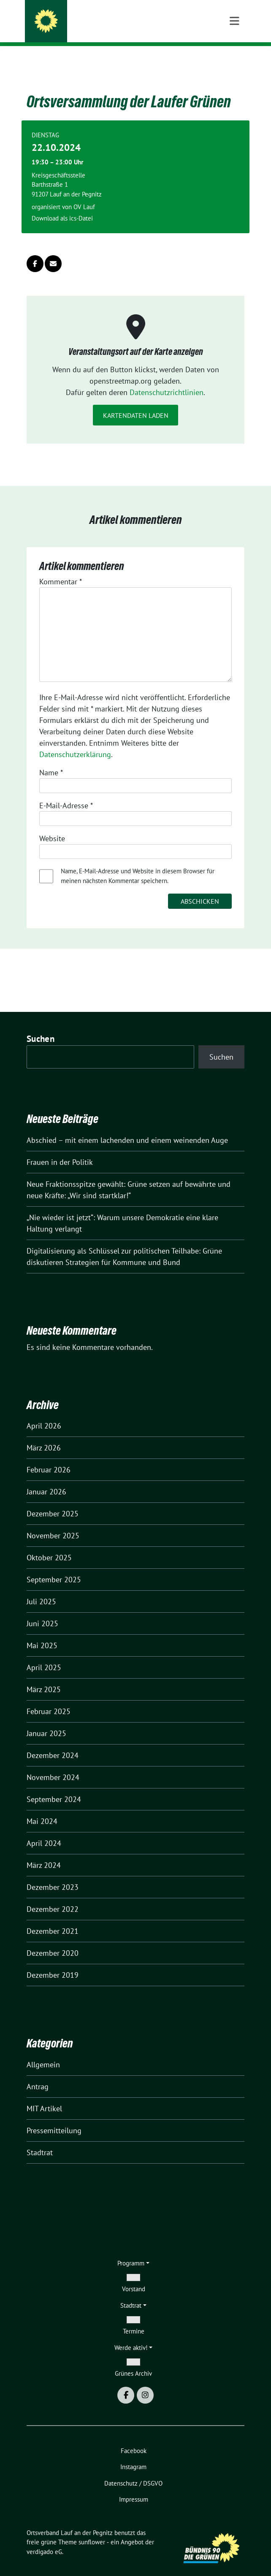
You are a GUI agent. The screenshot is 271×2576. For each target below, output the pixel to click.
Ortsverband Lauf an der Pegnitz (120, 17)
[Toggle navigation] (234, 59)
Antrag (38, 2073)
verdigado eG (44, 2539)
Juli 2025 (41, 1588)
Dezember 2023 (53, 1874)
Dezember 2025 (53, 1500)
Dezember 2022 (53, 1896)
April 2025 (44, 1654)
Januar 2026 (46, 1478)
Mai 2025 (42, 1632)
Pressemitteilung (54, 2117)
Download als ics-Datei (62, 205)
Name (51, 759)
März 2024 (44, 1852)
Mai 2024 (42, 1808)
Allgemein (43, 2051)
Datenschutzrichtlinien (166, 379)
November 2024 (53, 1764)
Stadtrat (40, 2139)
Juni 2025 (42, 1610)
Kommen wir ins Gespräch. (100, 29)
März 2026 (44, 1434)
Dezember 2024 (53, 1742)
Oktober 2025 (49, 1544)
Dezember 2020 (53, 1940)
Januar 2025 (46, 1720)
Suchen (40, 1025)
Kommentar (60, 568)
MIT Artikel (44, 2095)
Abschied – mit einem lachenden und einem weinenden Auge (127, 1127)
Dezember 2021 (53, 1918)
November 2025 (53, 1522)
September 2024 (54, 1786)
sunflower (92, 2529)
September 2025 (54, 1566)
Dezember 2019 (53, 1962)
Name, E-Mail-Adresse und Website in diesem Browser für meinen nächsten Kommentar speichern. (137, 863)
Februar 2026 (48, 1456)
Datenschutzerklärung (75, 741)
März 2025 (44, 1676)
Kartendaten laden (135, 402)
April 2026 (44, 1412)
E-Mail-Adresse (66, 792)
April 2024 (44, 1830)
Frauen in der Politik (60, 1149)
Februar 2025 (48, 1698)
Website (52, 825)
